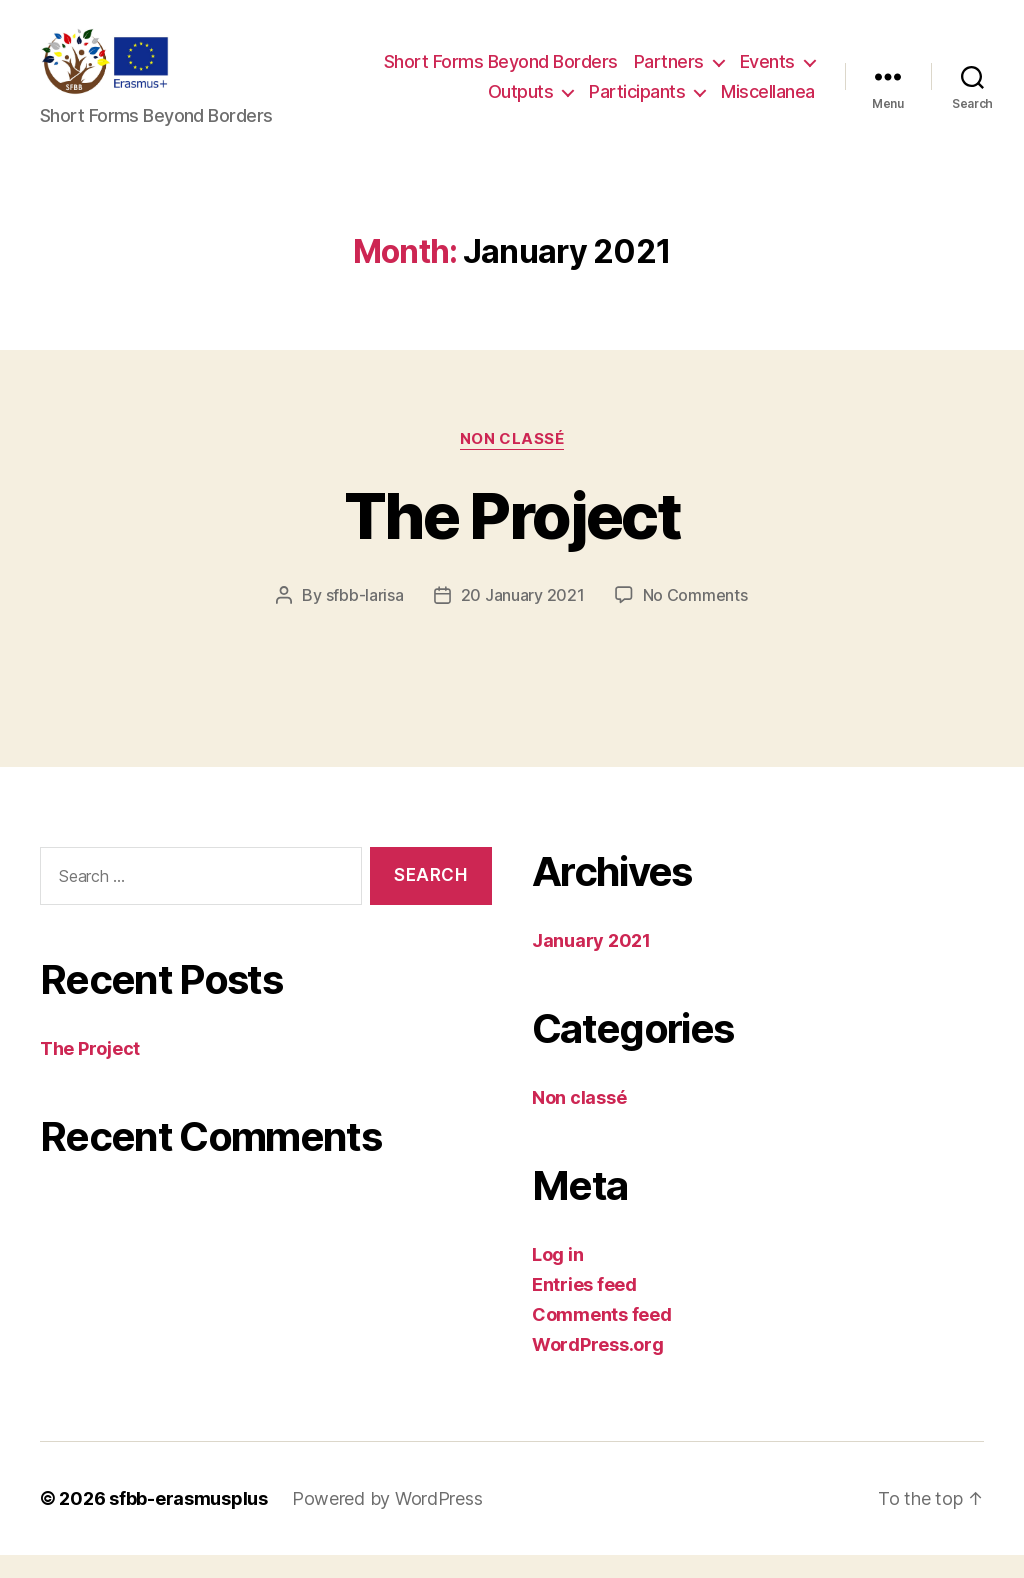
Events (767, 73)
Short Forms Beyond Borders (501, 73)
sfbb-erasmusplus (188, 1521)
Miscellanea (768, 103)
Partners (669, 73)
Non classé (512, 462)
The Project (512, 538)
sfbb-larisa (365, 618)
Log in (557, 1277)
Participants (637, 103)
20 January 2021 (523, 618)
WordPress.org (598, 1367)
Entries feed (584, 1307)
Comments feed (602, 1337)
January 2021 (591, 963)
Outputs (521, 103)
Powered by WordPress (387, 1521)
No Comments (695, 618)
